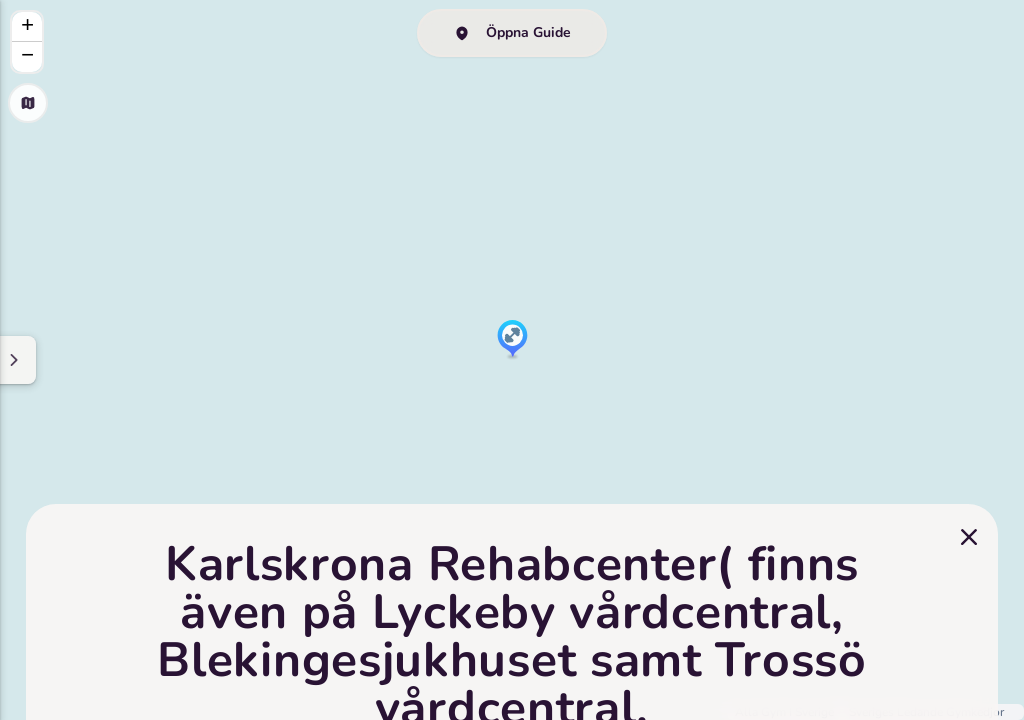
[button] (512, 340)
